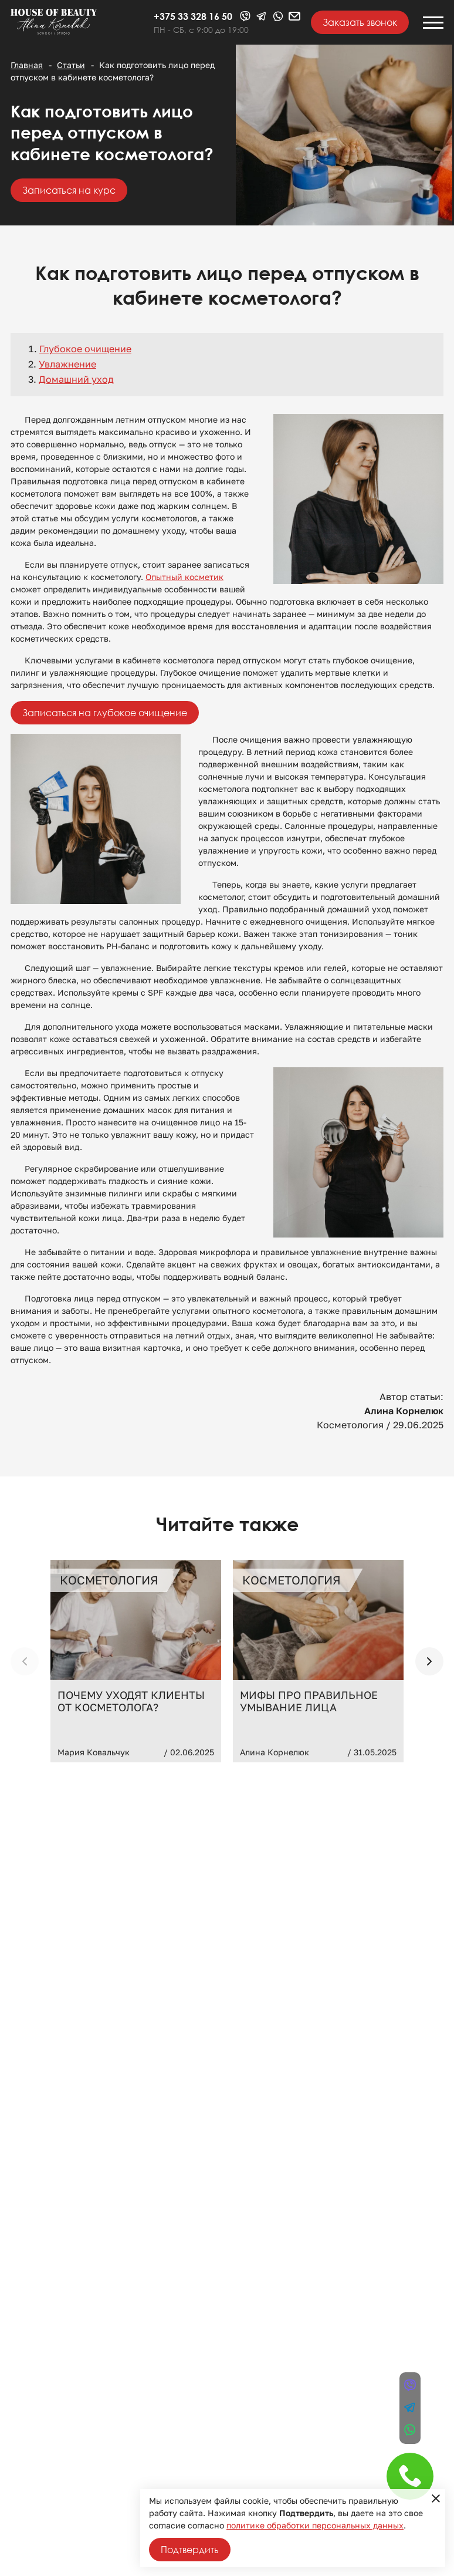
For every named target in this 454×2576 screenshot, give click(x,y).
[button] (429, 1661)
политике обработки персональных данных (315, 2525)
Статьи (71, 65)
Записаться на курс (69, 190)
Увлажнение (67, 364)
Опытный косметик (184, 577)
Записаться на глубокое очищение (104, 712)
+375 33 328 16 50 (193, 16)
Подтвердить (190, 2549)
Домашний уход (76, 379)
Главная (27, 65)
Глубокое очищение (85, 349)
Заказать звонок (360, 22)
